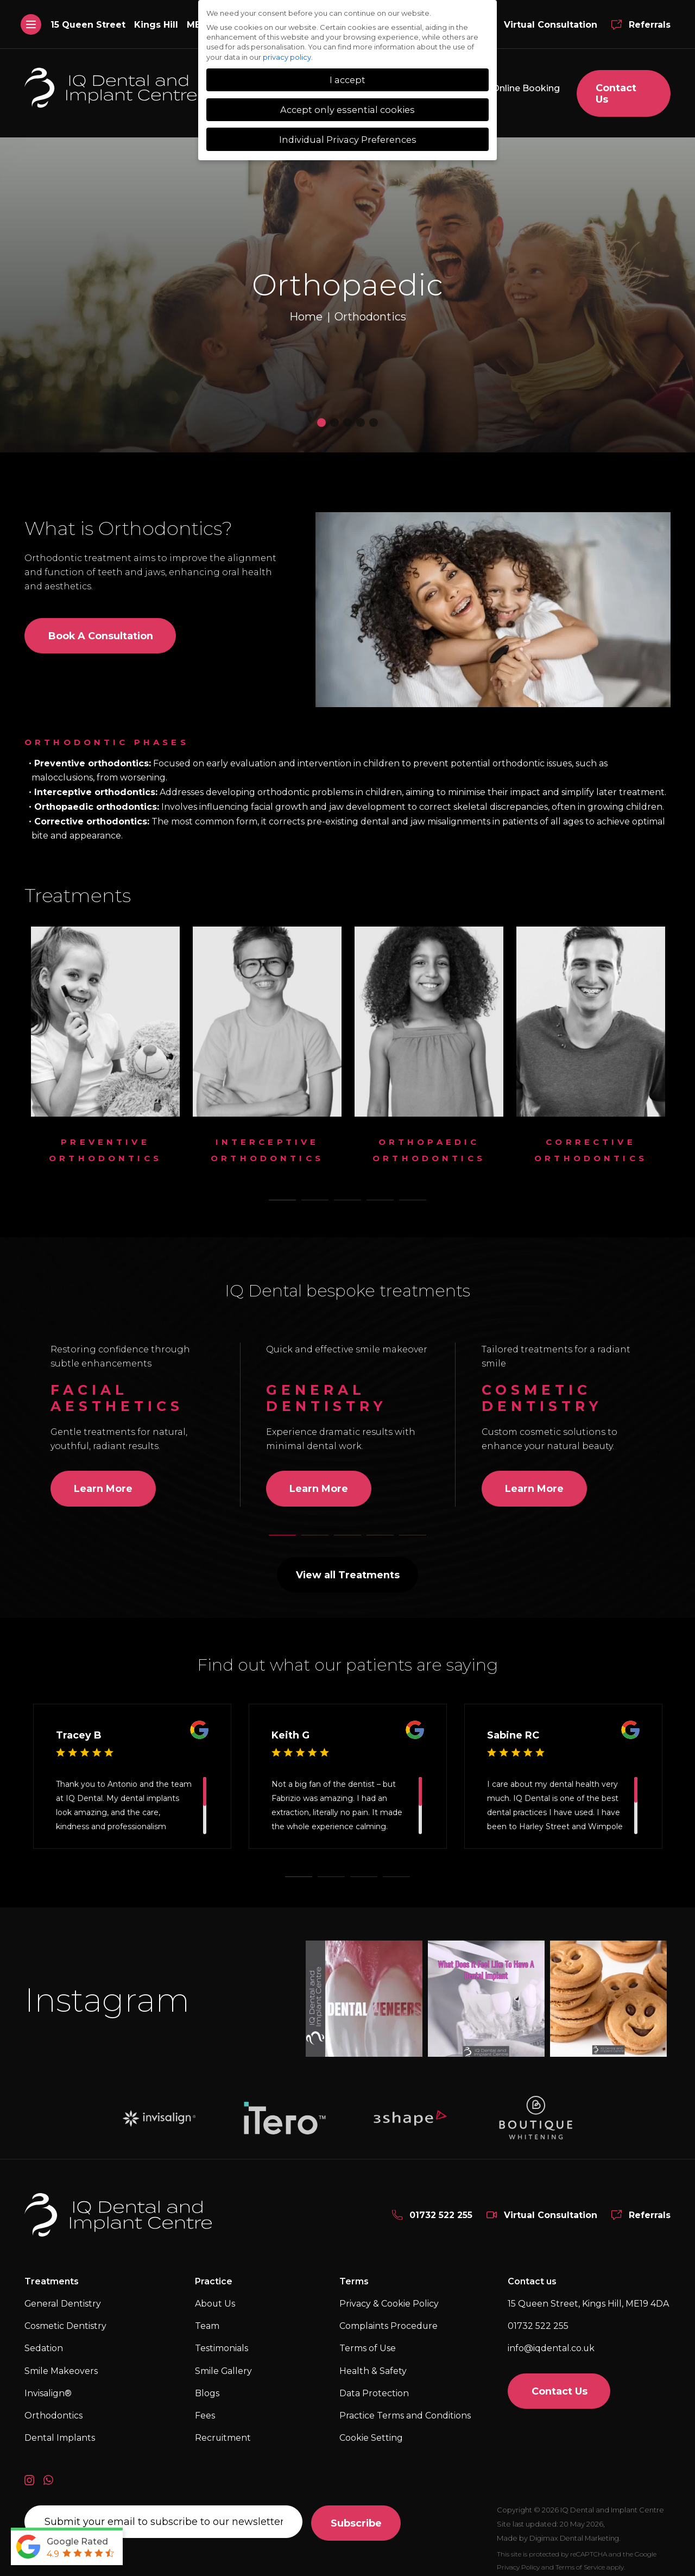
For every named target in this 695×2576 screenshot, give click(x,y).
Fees (205, 2408)
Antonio (122, 1777)
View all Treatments (348, 1567)
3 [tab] (354, 1192)
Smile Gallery (223, 2363)
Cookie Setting (371, 2431)
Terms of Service (580, 2559)
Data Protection (374, 2385)
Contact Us (624, 88)
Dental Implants (59, 2431)
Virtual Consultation (550, 25)
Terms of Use (367, 2341)
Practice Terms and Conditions (405, 2408)
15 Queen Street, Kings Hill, (588, 2296)
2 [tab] (322, 1192)
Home (306, 309)
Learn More (103, 1481)
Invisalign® (48, 2385)
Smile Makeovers (61, 2363)
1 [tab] (289, 1192)
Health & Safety (373, 2363)
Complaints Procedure (388, 2319)
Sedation (43, 2341)
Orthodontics (160, 520)
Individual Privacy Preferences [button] (347, 139)
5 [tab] (419, 1192)
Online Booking (524, 88)
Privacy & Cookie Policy (389, 2296)
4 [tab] (387, 1192)
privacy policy (287, 57)
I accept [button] (347, 79)
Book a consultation (101, 628)
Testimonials (221, 2341)
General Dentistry (63, 2296)
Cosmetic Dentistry (65, 2319)
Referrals (650, 25)
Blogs (207, 2385)
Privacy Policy (518, 2559)
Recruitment (223, 2431)
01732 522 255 (440, 2207)
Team (207, 2319)
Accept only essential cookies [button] (347, 109)
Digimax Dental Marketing (575, 2530)
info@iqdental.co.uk (551, 2341)
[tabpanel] (105, 1041)
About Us (215, 2296)
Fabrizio (286, 1791)
